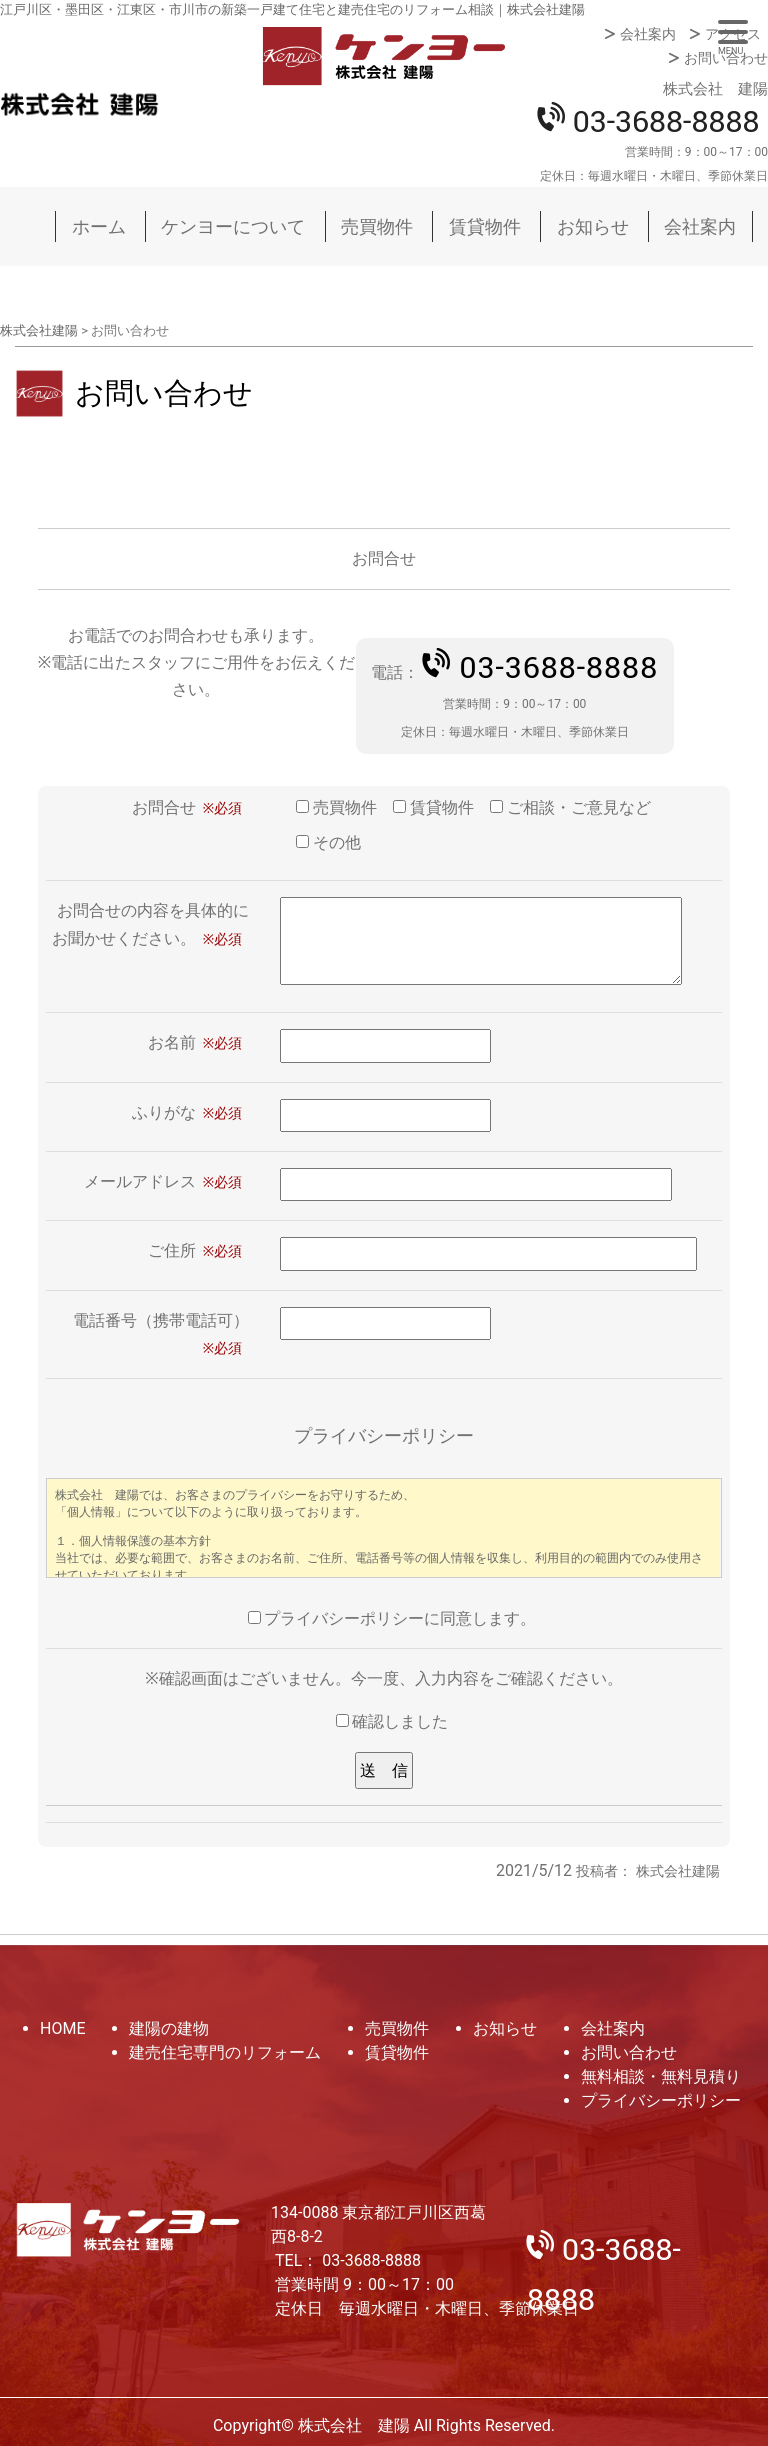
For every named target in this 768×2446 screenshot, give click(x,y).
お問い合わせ (726, 58)
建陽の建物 (169, 2028)
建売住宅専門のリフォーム (225, 2052)
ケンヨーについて (233, 226)
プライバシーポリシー (661, 2100)
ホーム (99, 226)
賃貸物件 (485, 226)
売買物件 (377, 226)
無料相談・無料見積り (661, 2076)
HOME (62, 2028)
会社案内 (648, 34)
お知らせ (593, 226)
